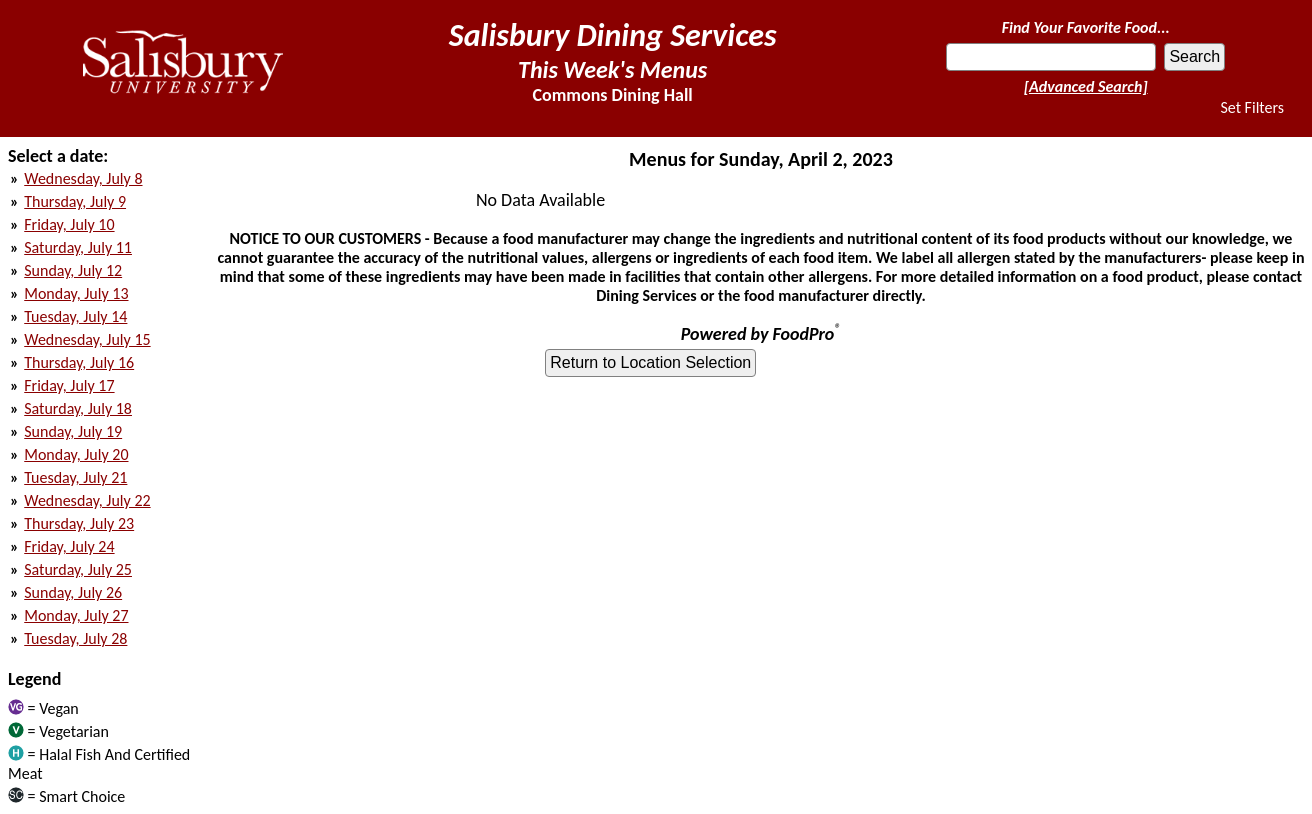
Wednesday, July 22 (87, 500)
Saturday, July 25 (78, 569)
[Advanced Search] (1086, 86)
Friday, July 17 (69, 385)
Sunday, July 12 (73, 270)
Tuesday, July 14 (75, 316)
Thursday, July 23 (79, 523)
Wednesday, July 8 (83, 178)
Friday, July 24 (69, 546)
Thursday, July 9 (75, 201)
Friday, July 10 (69, 224)
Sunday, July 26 (73, 592)
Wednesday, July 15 (87, 339)
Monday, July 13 (76, 293)
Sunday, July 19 (73, 431)
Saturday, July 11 (78, 247)
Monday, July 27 (76, 615)
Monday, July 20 (76, 454)
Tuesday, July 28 (75, 638)
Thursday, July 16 (79, 362)
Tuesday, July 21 (75, 477)
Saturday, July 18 (78, 408)
